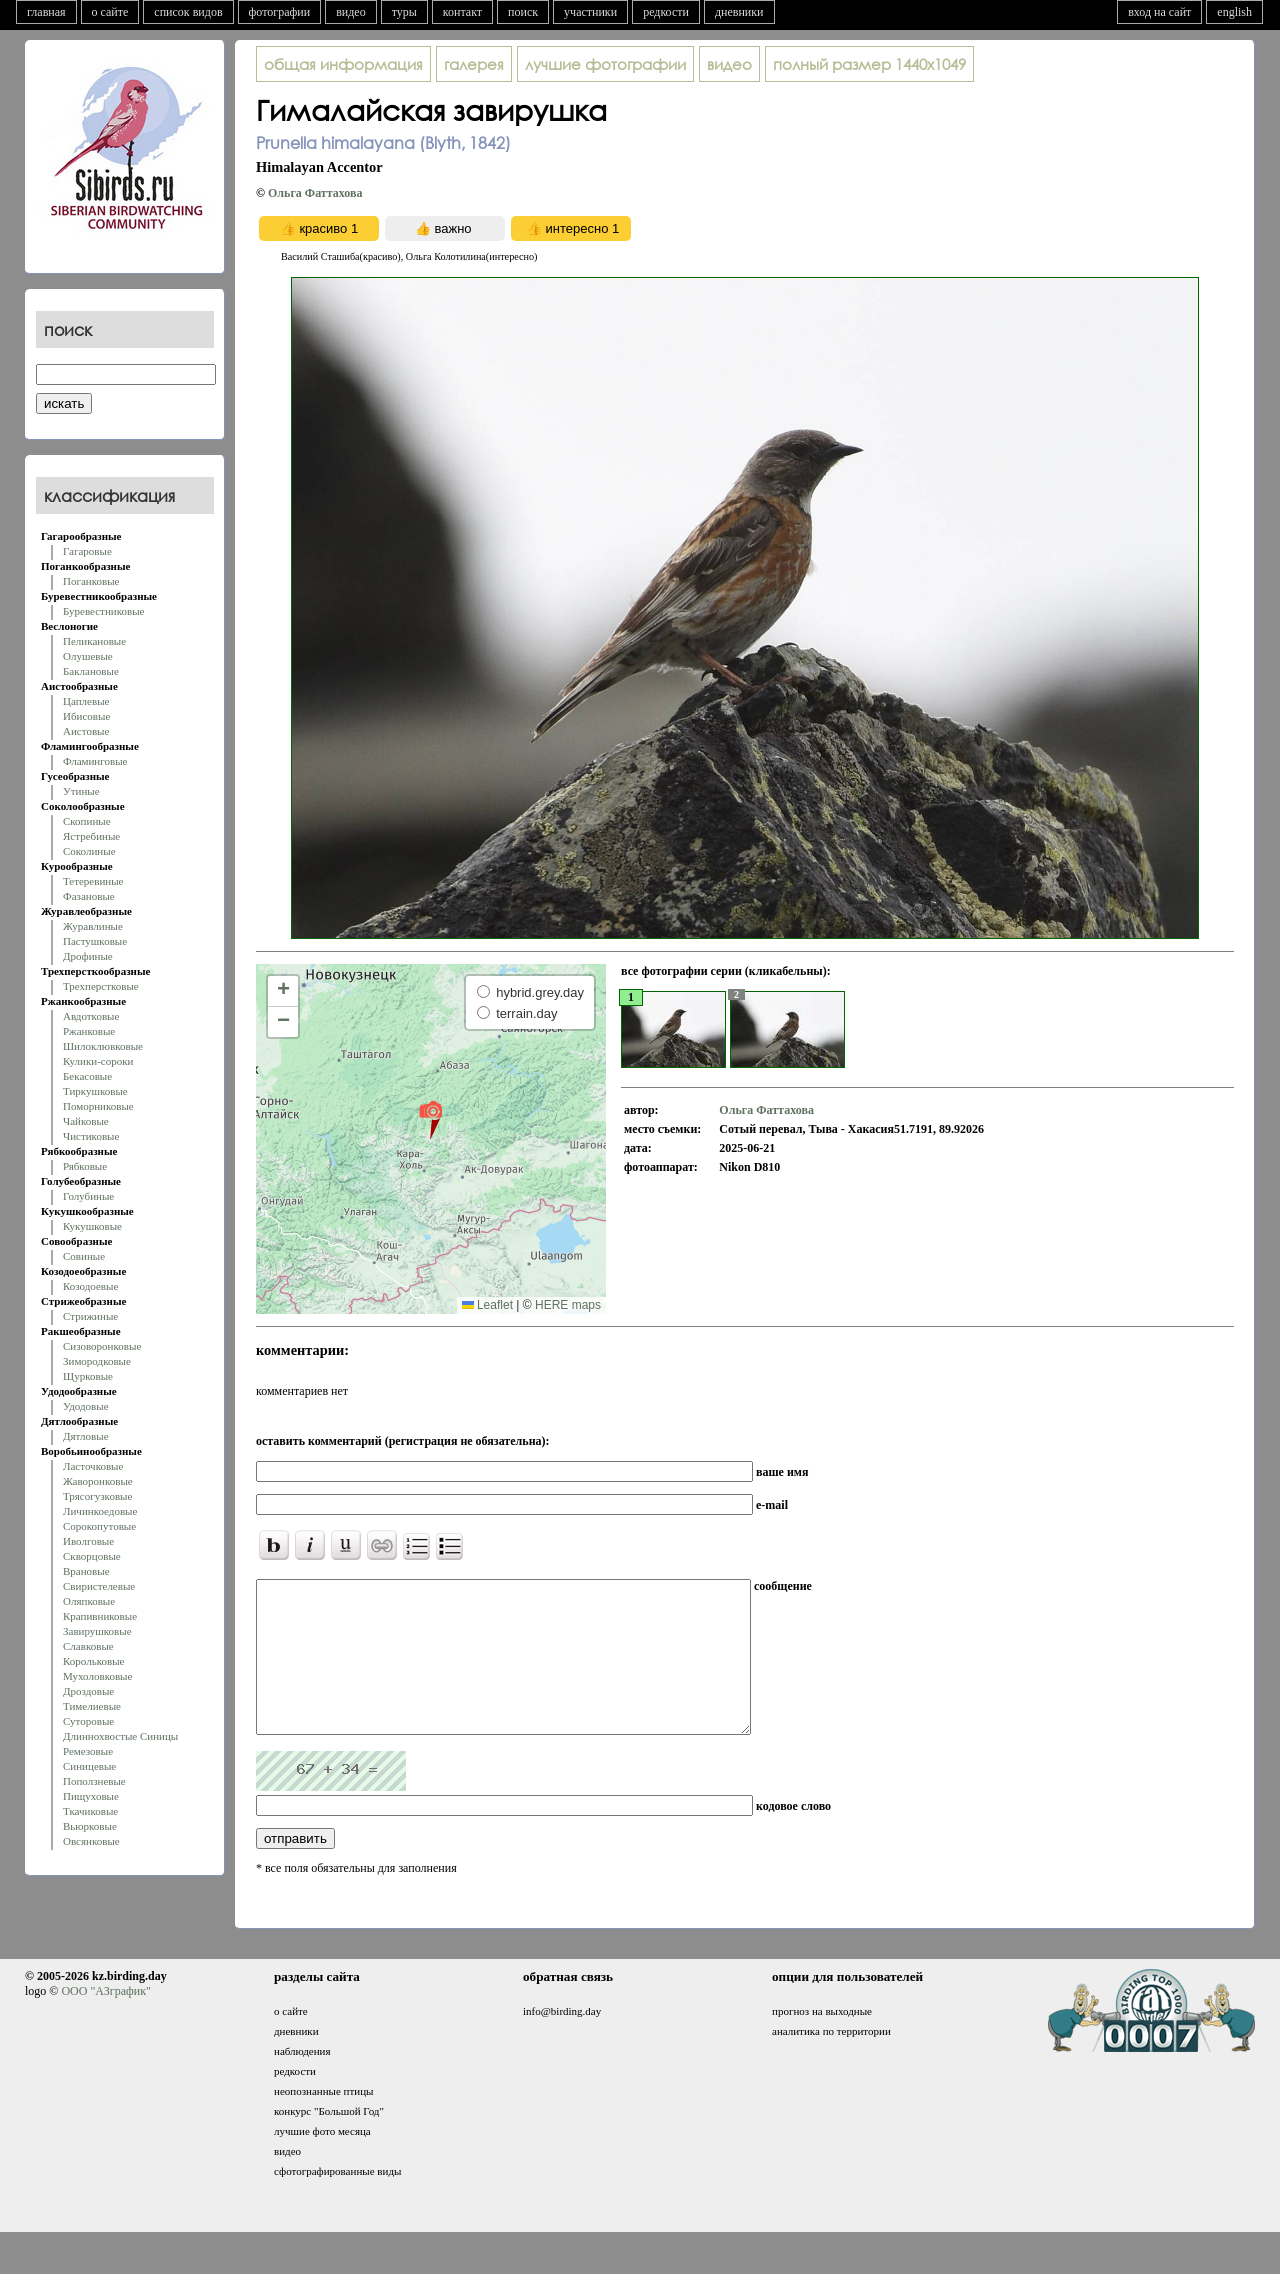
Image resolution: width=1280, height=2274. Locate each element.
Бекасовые (87, 1076)
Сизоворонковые (102, 1346)
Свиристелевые (99, 1586)
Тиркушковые (95, 1091)
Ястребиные (91, 836)
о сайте (110, 12)
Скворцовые (92, 1556)
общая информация (343, 64)
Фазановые (89, 896)
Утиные (81, 791)
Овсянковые (91, 1841)
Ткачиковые (90, 1811)
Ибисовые (86, 716)
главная (46, 12)
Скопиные (87, 821)
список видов (188, 12)
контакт (462, 12)
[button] (430, 1119)
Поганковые (91, 581)
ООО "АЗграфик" (105, 2021)
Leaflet (487, 1305)
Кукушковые (92, 1226)
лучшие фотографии (605, 64)
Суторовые (88, 1721)
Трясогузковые (97, 1496)
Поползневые (94, 1781)
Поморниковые (98, 1106)
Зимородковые (97, 1361)
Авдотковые (91, 1016)
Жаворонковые (98, 1481)
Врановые (86, 1571)
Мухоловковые (97, 1676)
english (1234, 12)
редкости (666, 12)
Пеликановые (94, 641)
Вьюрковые (90, 1826)
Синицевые (89, 1766)
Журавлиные (93, 926)
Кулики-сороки (98, 1061)
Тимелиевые (92, 1706)
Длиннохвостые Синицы (120, 1736)
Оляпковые (89, 1601)
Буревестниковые (103, 611)
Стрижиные (90, 1316)
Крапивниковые (100, 1616)
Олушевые (88, 656)
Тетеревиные (93, 881)
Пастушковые (95, 941)
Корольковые (93, 1661)
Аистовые (86, 731)
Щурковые (88, 1376)
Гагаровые (87, 551)
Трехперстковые (101, 986)
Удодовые (86, 1406)
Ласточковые (93, 1466)
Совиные (84, 1256)
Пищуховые (91, 1796)
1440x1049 (869, 64)
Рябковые (85, 1166)
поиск (523, 12)
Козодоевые (90, 1286)
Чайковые (86, 1121)
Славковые (88, 1646)
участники (590, 12)
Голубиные (88, 1196)
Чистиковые (91, 1136)
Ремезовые (88, 1751)
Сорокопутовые (99, 1526)
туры (404, 12)
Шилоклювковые (103, 1046)
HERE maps (568, 1305)
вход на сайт (1159, 12)
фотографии (280, 12)
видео (351, 12)
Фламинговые (95, 761)
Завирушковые (97, 1631)
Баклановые (91, 671)
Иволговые (88, 1541)
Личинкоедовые (100, 1511)
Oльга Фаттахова (315, 193)
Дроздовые (88, 1691)
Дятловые (86, 1436)
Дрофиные (88, 956)
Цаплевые (86, 701)
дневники (739, 12)
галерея (474, 64)
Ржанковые (89, 1031)
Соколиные (89, 851)
